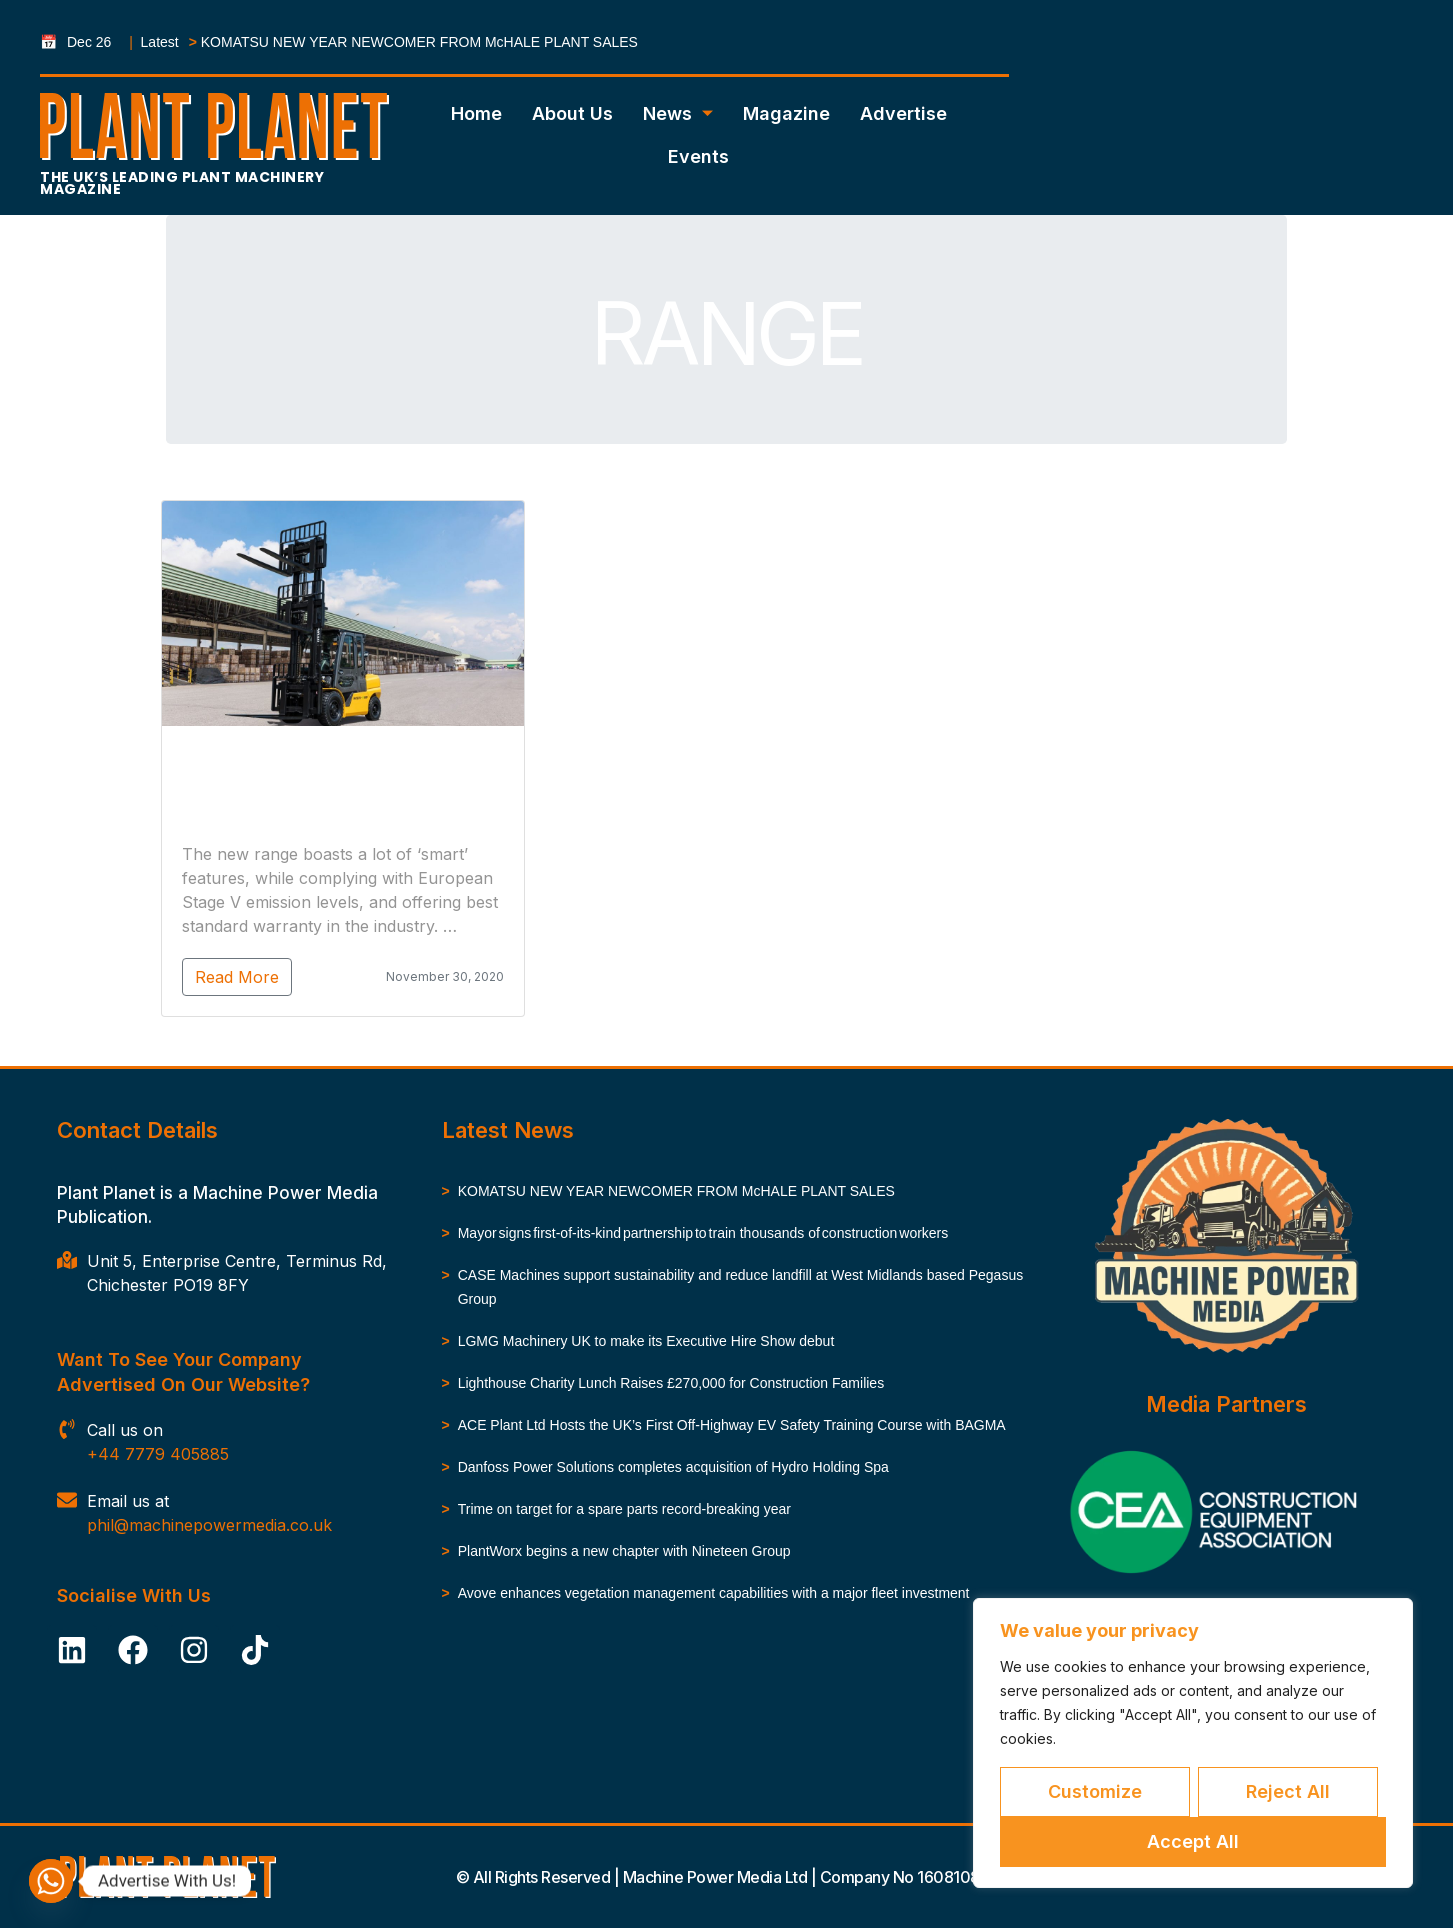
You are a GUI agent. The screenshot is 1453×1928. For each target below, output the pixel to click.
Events (698, 156)
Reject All (1288, 1791)
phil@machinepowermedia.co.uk (209, 1525)
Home (476, 113)
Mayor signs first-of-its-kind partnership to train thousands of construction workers (705, 1233)
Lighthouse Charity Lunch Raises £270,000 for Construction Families (671, 1383)
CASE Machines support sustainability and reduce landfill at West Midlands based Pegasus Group (741, 1287)
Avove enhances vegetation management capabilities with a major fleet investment (716, 1593)
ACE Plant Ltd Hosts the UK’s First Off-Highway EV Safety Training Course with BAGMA (732, 1425)
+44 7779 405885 (158, 1454)
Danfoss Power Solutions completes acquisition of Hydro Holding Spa (673, 1467)
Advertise (903, 113)
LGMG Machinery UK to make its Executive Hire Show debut (648, 1341)
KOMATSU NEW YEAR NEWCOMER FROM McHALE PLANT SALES (419, 42)
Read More (183, 977)
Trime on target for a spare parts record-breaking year (624, 1509)
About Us (572, 113)
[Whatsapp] (51, 1881)
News (678, 113)
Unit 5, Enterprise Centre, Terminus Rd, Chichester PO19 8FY (237, 1273)
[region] (1193, 1743)
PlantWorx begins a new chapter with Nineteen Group (624, 1551)
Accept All (1193, 1841)
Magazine (786, 113)
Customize (1095, 1791)
